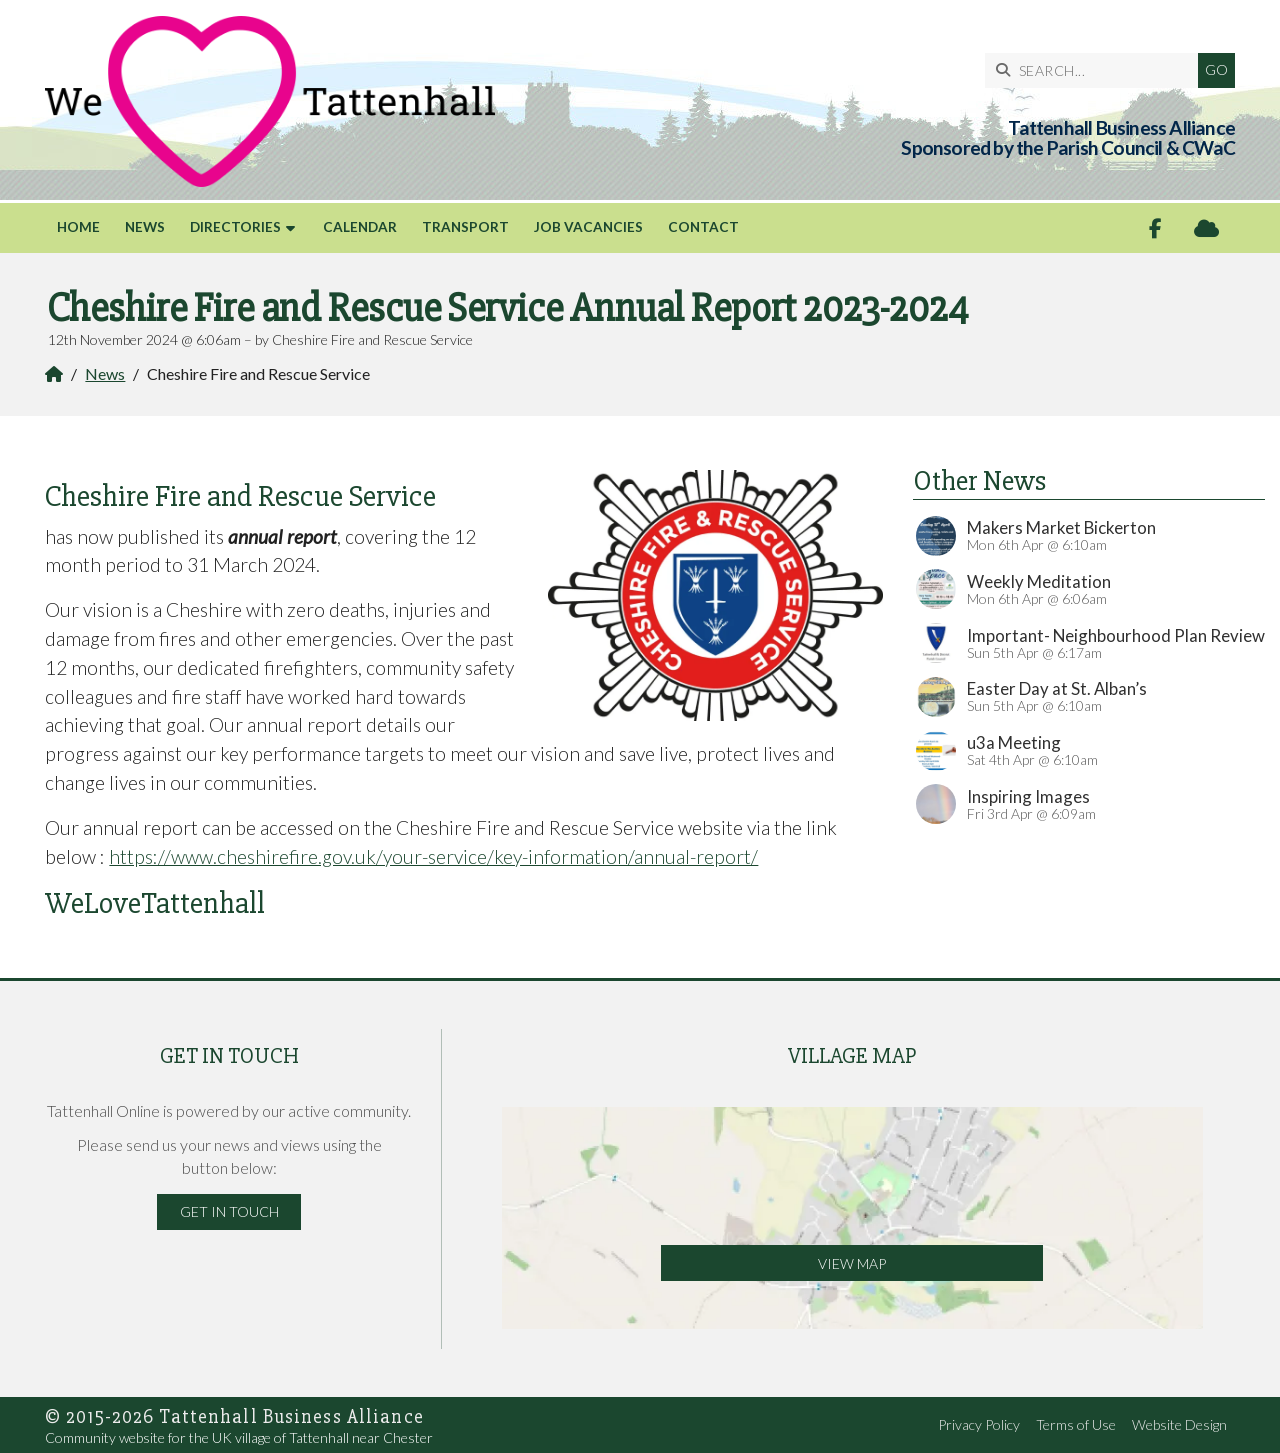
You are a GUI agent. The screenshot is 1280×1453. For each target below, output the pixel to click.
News (105, 373)
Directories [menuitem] (235, 227)
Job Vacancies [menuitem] (588, 227)
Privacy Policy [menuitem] (979, 1424)
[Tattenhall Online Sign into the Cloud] (1206, 228)
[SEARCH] (1096, 70)
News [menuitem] (145, 227)
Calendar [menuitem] (360, 227)
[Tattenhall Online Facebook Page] (1155, 228)
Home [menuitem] (78, 227)
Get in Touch (229, 1211)
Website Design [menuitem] (1179, 1424)
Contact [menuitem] (703, 227)
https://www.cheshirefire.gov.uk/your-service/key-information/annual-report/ (433, 856)
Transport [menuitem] (465, 227)
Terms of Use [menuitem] (1076, 1424)
